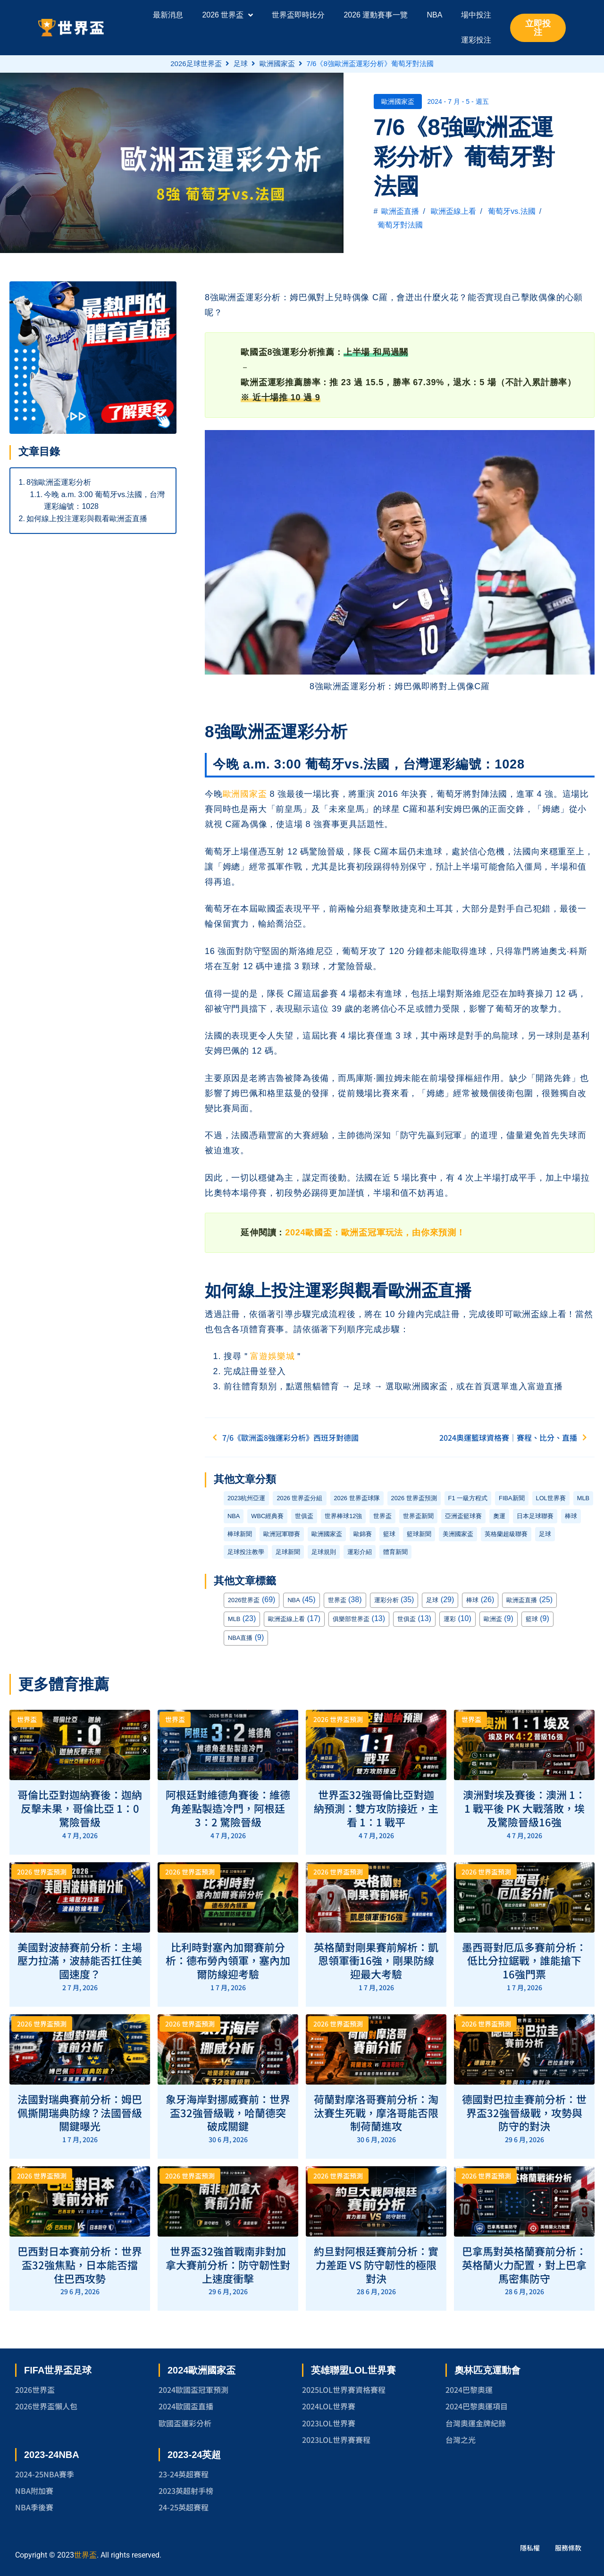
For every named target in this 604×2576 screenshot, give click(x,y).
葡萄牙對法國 (400, 225)
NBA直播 (240, 1637)
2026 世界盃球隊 (357, 1498)
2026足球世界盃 (195, 63)
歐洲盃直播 (400, 211)
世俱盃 (304, 1516)
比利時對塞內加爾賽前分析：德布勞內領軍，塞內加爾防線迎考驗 (228, 1960)
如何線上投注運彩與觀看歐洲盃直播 (86, 519)
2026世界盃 (244, 1600)
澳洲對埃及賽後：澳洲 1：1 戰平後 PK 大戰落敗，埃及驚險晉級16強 (524, 1808)
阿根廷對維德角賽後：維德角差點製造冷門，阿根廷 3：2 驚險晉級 (228, 1808)
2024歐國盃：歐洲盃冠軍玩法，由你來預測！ (375, 1232)
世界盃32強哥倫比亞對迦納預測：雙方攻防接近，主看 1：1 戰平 (376, 1808)
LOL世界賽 (551, 1498)
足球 (241, 63)
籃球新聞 (419, 1533)
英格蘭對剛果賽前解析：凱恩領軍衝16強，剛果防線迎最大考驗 (376, 1960)
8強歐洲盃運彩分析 (58, 482)
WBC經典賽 (267, 1516)
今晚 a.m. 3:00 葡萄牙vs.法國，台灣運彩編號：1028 (104, 500)
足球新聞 (288, 1551)
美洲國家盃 (458, 1533)
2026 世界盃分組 (299, 1498)
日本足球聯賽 (535, 1516)
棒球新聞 (239, 1533)
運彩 (450, 1618)
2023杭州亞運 (246, 1498)
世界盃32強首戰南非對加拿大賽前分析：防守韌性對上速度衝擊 (228, 2264)
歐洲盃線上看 (453, 211)
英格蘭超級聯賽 (506, 1533)
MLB (583, 1498)
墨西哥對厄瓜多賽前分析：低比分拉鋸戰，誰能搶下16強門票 (524, 1960)
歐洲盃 (493, 1618)
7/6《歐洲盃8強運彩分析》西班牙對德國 (283, 1437)
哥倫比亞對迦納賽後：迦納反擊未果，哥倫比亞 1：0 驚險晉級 (79, 1808)
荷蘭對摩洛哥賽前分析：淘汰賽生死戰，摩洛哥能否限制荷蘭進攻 (376, 2112)
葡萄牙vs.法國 (511, 211)
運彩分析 (386, 1600)
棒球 (571, 1516)
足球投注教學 (245, 1551)
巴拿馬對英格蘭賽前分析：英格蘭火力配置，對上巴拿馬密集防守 (524, 2264)
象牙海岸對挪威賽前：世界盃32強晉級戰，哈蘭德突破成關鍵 (228, 2112)
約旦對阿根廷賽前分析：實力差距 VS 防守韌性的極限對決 (376, 2264)
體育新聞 (395, 1551)
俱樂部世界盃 (351, 1618)
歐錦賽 (362, 1533)
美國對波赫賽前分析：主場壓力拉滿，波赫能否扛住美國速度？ (79, 1960)
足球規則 (323, 1551)
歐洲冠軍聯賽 (281, 1533)
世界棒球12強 (343, 1516)
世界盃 (382, 1516)
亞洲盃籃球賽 (463, 1516)
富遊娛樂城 (272, 1356)
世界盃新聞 (418, 1516)
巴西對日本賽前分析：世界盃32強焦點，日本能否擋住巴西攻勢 (79, 2264)
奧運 (499, 1516)
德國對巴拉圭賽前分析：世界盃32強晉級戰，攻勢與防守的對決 (524, 2112)
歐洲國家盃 (277, 63)
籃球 (389, 1533)
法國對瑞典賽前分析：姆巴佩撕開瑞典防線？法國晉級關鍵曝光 (79, 2112)
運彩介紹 (359, 1551)
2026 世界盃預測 (414, 1498)
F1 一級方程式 (468, 1498)
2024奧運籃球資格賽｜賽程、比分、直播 (515, 1437)
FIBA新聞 (511, 1498)
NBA (233, 1516)
